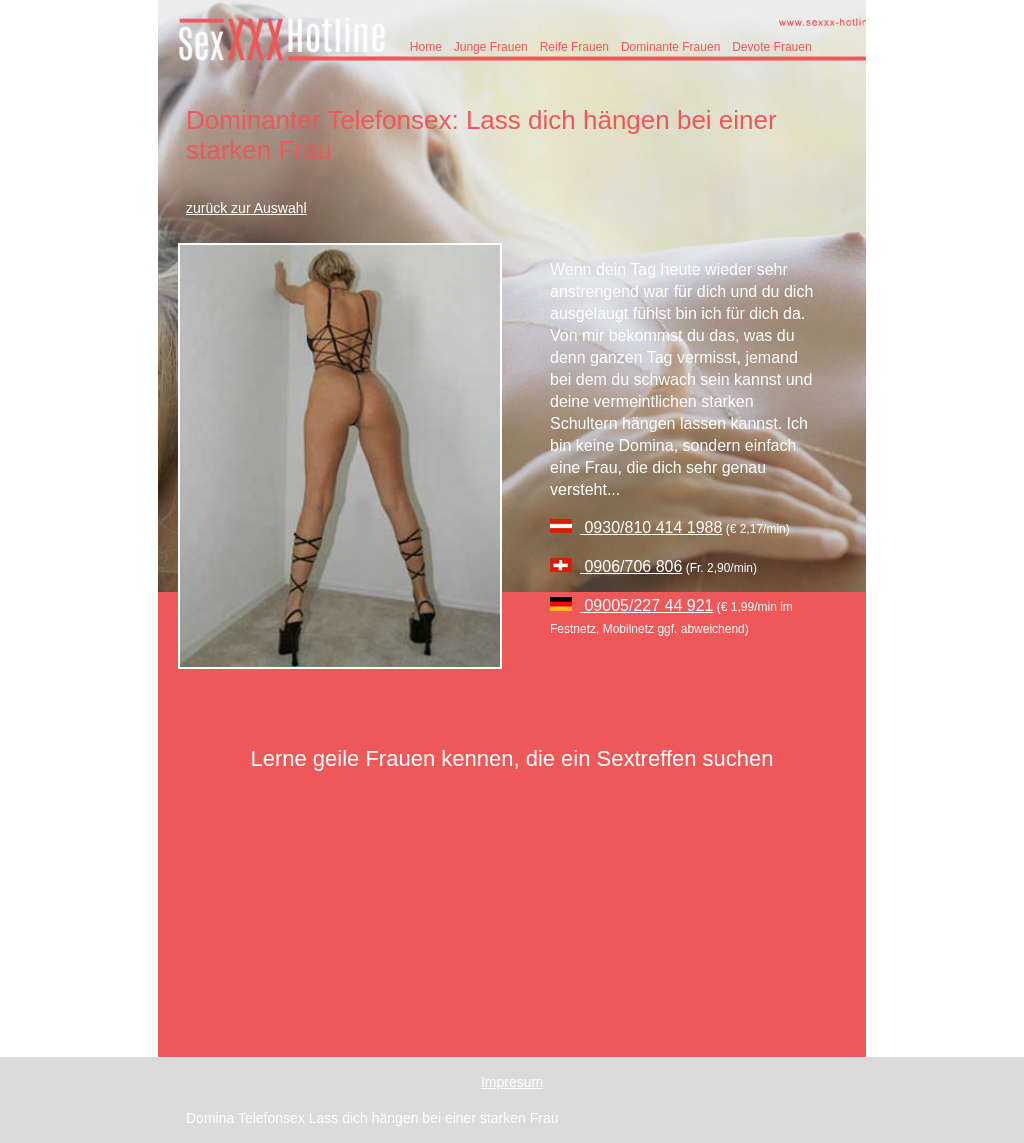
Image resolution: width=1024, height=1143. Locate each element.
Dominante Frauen (670, 47)
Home (426, 47)
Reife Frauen (574, 47)
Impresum (512, 1082)
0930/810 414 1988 (651, 527)
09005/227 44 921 (646, 605)
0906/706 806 (631, 566)
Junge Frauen (491, 47)
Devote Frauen (771, 47)
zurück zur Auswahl (246, 208)
